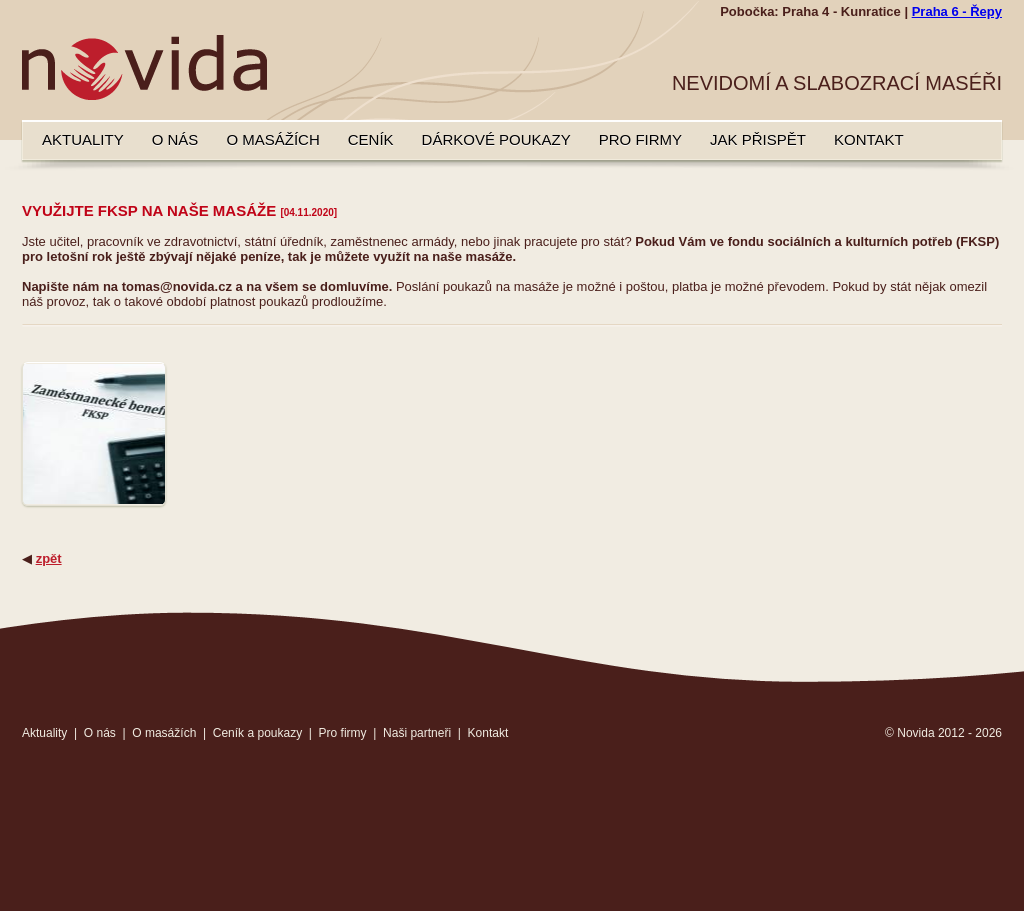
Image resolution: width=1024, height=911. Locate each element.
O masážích (272, 139)
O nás (175, 139)
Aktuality (83, 139)
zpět (49, 558)
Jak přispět (758, 139)
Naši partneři (417, 733)
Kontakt (869, 139)
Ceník (371, 139)
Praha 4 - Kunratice (841, 11)
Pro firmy (640, 139)
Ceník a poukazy (257, 733)
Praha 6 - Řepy (957, 11)
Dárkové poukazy (496, 139)
